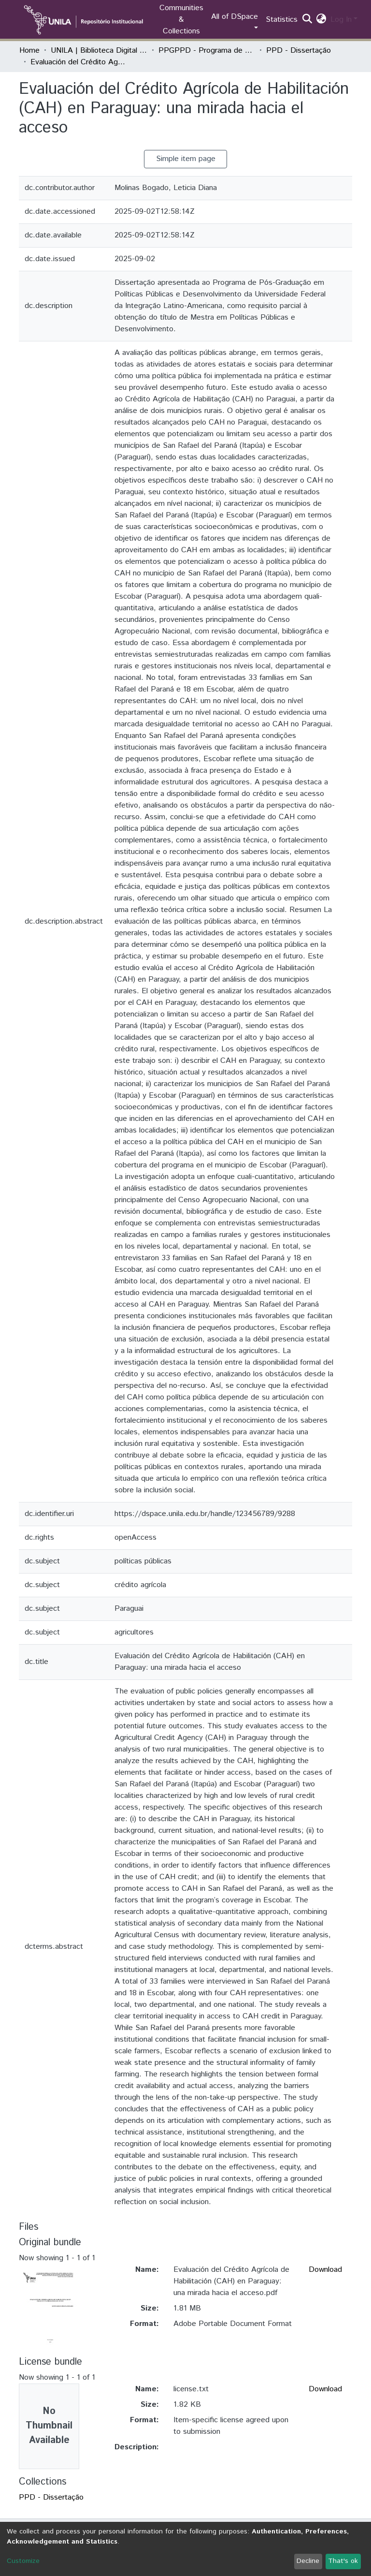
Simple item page (185, 158)
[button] (321, 20)
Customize (23, 2561)
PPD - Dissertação (298, 50)
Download (325, 2269)
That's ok (343, 2561)
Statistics (282, 19)
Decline (308, 2561)
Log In (341, 19)
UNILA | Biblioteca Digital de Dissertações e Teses (99, 50)
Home (29, 50)
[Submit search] (307, 20)
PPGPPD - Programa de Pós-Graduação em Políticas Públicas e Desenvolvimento (206, 50)
